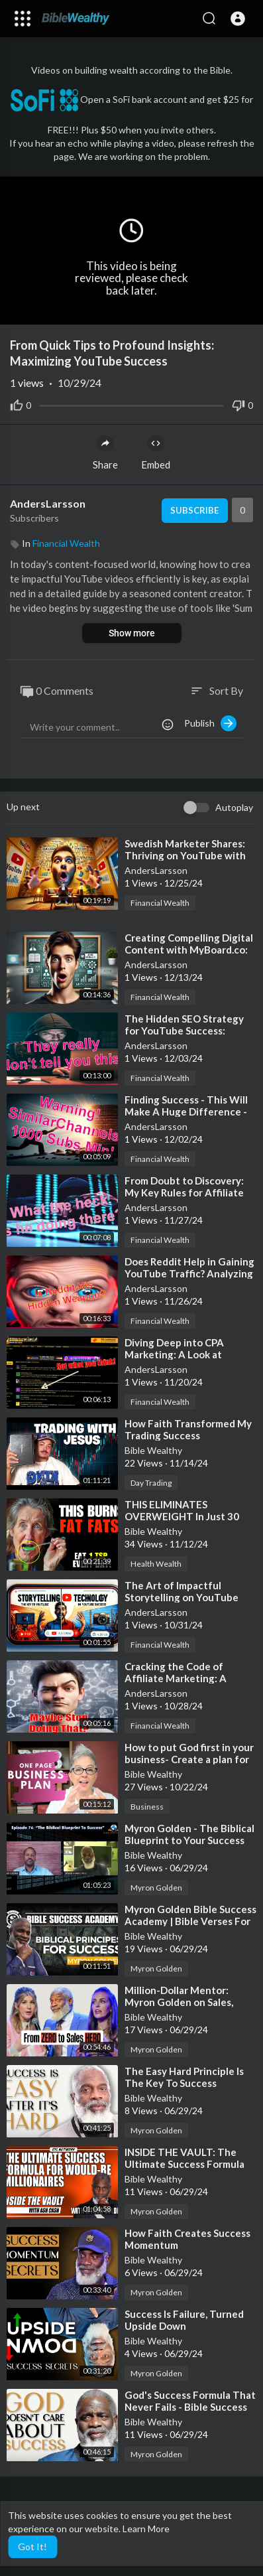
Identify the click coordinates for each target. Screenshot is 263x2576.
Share (105, 452)
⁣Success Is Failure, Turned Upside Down (184, 2320)
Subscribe (194, 510)
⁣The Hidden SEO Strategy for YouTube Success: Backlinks (184, 1030)
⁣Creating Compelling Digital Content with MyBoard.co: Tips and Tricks (189, 949)
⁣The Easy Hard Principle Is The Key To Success (184, 2077)
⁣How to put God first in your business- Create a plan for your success (189, 1759)
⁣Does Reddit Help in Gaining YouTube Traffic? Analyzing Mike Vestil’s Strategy (189, 1273)
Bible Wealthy (153, 1450)
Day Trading (151, 1483)
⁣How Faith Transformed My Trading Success (188, 1429)
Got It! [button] (32, 2546)
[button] (238, 18)
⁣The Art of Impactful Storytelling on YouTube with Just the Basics (181, 1597)
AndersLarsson (47, 503)
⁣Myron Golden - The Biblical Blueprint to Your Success (189, 1834)
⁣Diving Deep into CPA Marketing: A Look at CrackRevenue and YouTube (190, 1354)
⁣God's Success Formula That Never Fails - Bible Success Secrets (190, 2407)
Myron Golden (156, 1888)
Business (147, 1807)
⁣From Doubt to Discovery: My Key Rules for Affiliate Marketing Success (184, 1192)
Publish (210, 723)
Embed (155, 452)
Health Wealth (156, 1564)
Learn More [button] (146, 2528)
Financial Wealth (66, 543)
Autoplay (234, 807)
